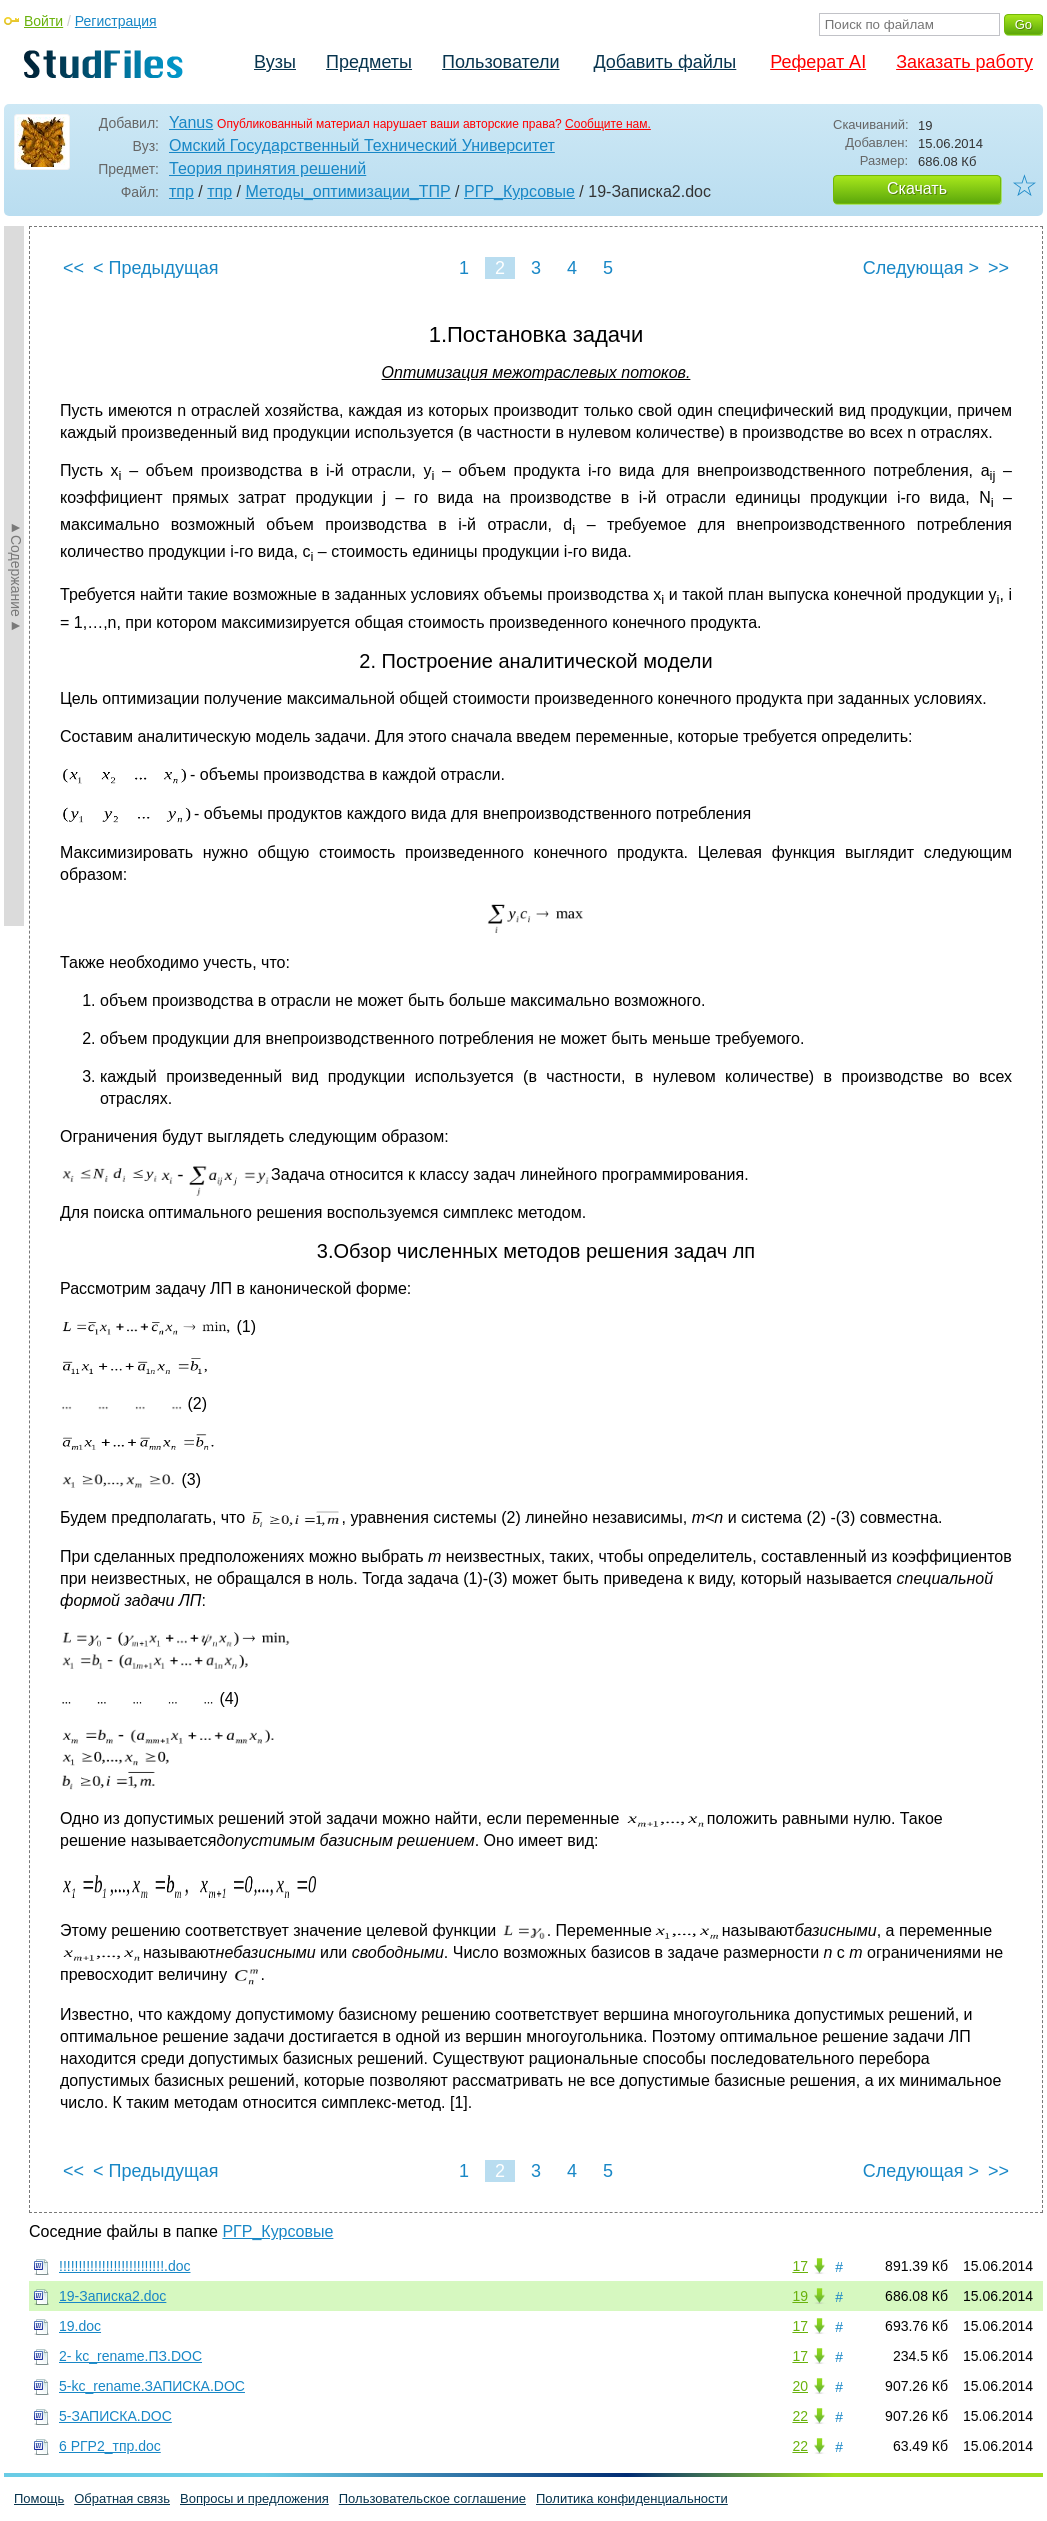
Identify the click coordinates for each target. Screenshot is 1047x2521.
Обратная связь (122, 2498)
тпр (181, 191)
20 (800, 2386)
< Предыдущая (156, 268)
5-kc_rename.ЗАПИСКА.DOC (152, 2386)
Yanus (191, 122)
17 (800, 2266)
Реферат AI (818, 62)
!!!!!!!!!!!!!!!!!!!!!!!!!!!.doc (124, 2266)
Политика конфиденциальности (632, 2498)
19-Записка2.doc (112, 2296)
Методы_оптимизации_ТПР (347, 191)
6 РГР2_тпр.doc (110, 2446)
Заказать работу (964, 62)
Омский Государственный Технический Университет (362, 145)
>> (998, 268)
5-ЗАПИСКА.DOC (115, 2416)
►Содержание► (16, 576)
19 (800, 2296)
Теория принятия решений (267, 168)
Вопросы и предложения (254, 2498)
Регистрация (116, 21)
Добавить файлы (664, 62)
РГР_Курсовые (519, 191)
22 (800, 2416)
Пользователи (500, 62)
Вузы (275, 62)
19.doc (80, 2326)
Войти (43, 21)
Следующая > (921, 268)
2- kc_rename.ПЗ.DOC (130, 2356)
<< (73, 268)
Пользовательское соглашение (432, 2498)
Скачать (917, 188)
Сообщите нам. (608, 124)
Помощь (39, 2498)
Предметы (369, 62)
